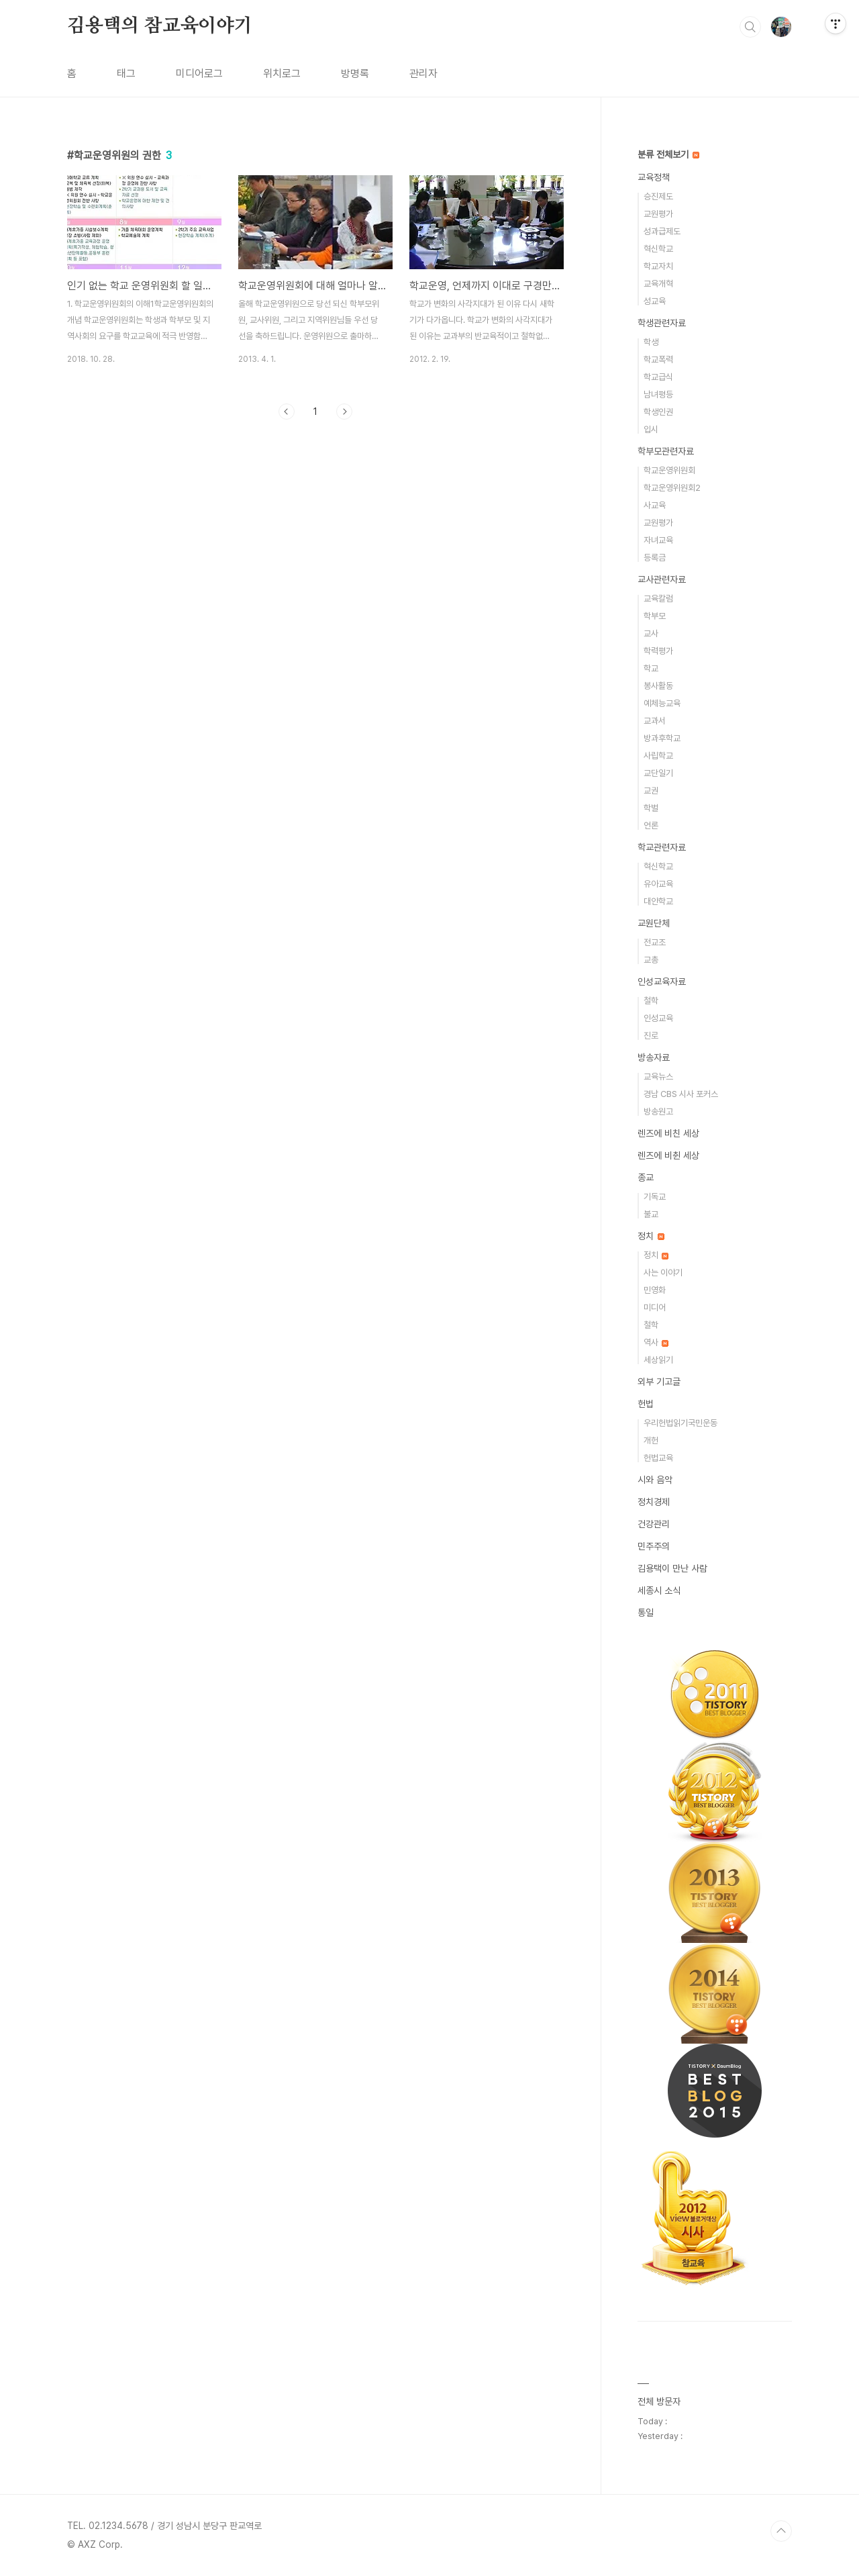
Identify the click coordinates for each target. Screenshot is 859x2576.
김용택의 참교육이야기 (159, 26)
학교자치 (658, 266)
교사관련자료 (662, 579)
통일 (646, 1612)
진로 (651, 1036)
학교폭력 (658, 359)
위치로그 (282, 73)
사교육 (655, 505)
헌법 (646, 1403)
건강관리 (654, 1524)
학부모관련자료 (666, 451)
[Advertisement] (315, 554)
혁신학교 (658, 249)
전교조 (655, 942)
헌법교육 (658, 1458)
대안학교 (658, 901)
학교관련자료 (662, 847)
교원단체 (654, 923)
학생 (651, 342)
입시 (651, 429)
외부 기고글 (659, 1381)
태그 (126, 73)
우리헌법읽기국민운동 (680, 1423)
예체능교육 (662, 703)
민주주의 (654, 1546)
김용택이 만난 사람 (672, 1568)
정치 (651, 1236)
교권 (651, 790)
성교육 (655, 301)
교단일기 (658, 773)
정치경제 (654, 1501)
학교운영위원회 (669, 470)
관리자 (423, 73)
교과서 (655, 721)
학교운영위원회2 (672, 488)
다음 (344, 411)
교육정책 (654, 177)
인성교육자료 (662, 981)
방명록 (355, 73)
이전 (287, 411)
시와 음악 (655, 1479)
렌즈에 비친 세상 (668, 1133)
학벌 (651, 808)
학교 (651, 668)
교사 (651, 633)
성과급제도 (662, 231)
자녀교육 (658, 540)
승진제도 (658, 196)
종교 (646, 1177)
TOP (781, 2531)
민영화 (655, 1290)
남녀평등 (658, 394)
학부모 (655, 616)
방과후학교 (662, 738)
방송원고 (658, 1111)
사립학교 (658, 756)
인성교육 (658, 1018)
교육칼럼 (658, 598)
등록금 (655, 558)
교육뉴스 (658, 1076)
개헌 (651, 1440)
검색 (750, 27)
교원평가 (658, 214)
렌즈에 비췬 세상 (668, 1155)
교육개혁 (658, 284)
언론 (651, 825)
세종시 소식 (659, 1590)
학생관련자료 (662, 323)
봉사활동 (658, 686)
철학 (651, 1001)
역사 (656, 1342)
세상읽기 (658, 1360)
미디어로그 (199, 73)
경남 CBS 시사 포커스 (681, 1094)
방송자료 (654, 1057)
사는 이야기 (663, 1273)
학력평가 (658, 651)
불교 (651, 1214)
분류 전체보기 (668, 154)
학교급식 (658, 377)
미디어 (655, 1307)
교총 (651, 960)
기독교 (655, 1197)
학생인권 (658, 412)
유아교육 (658, 884)
